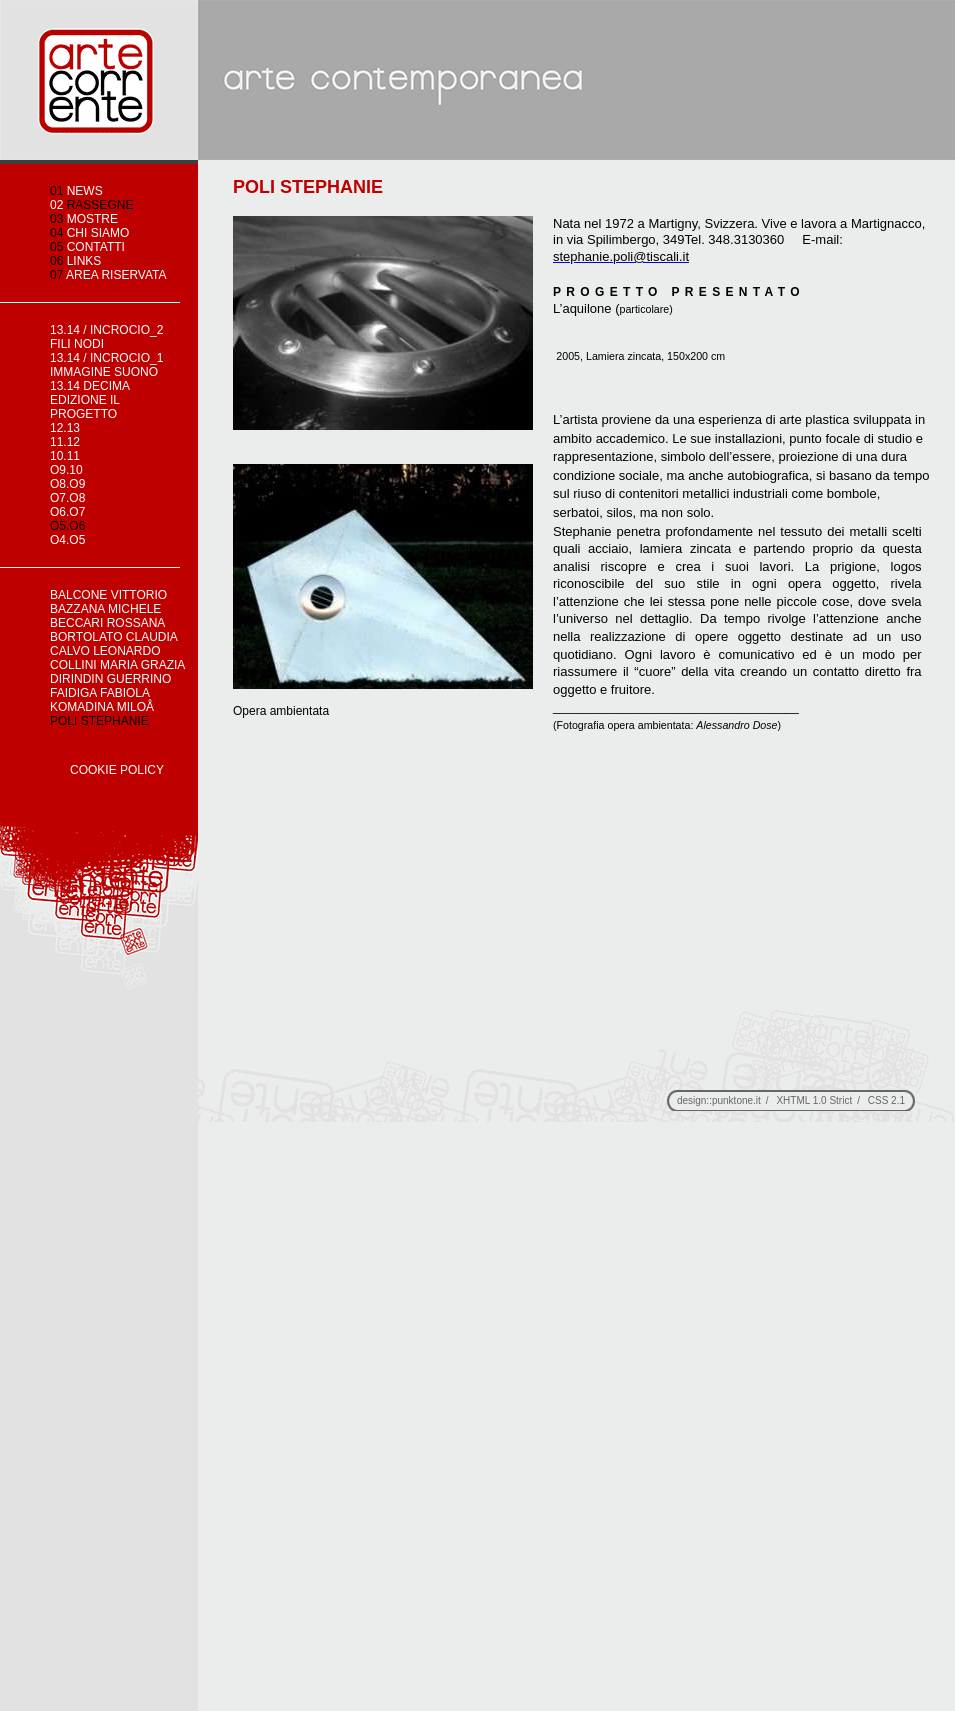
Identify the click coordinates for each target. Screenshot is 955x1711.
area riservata (108, 275)
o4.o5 (67, 540)
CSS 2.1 (886, 1100)
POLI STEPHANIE (99, 721)
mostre (84, 219)
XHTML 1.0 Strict (814, 1100)
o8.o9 (67, 484)
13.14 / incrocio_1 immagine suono (106, 365)
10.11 (65, 456)
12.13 (65, 428)
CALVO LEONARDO (105, 651)
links (75, 261)
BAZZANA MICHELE (105, 609)
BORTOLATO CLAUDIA (114, 637)
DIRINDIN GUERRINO (110, 679)
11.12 (65, 442)
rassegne (91, 205)
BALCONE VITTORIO (108, 595)
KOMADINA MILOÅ (103, 707)
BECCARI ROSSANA (107, 623)
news (76, 191)
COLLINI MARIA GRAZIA (117, 665)
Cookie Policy (117, 770)
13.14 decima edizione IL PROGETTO (89, 400)
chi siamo (89, 233)
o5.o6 (67, 526)
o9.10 (66, 470)
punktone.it (736, 1100)
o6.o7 (67, 512)
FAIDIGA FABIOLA (100, 693)
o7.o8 (67, 498)
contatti (87, 247)
